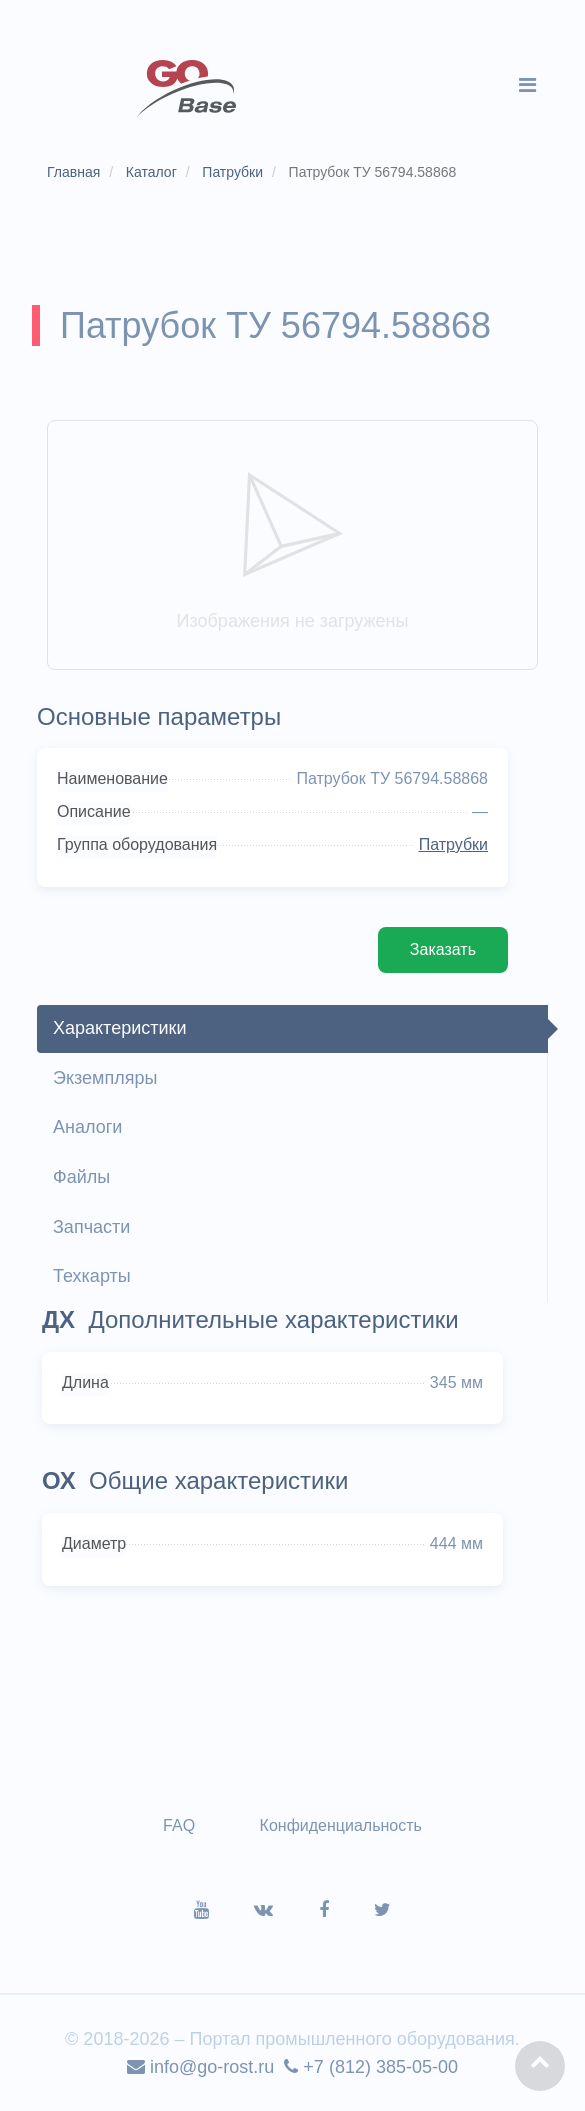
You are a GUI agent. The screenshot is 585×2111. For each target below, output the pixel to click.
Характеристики (119, 1028)
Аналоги (87, 1127)
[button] (540, 2066)
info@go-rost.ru (200, 2067)
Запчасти (91, 1227)
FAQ (179, 1825)
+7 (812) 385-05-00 (371, 2067)
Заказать (443, 949)
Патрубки (453, 844)
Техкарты (92, 1276)
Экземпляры (105, 1078)
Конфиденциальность (341, 1825)
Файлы (81, 1177)
